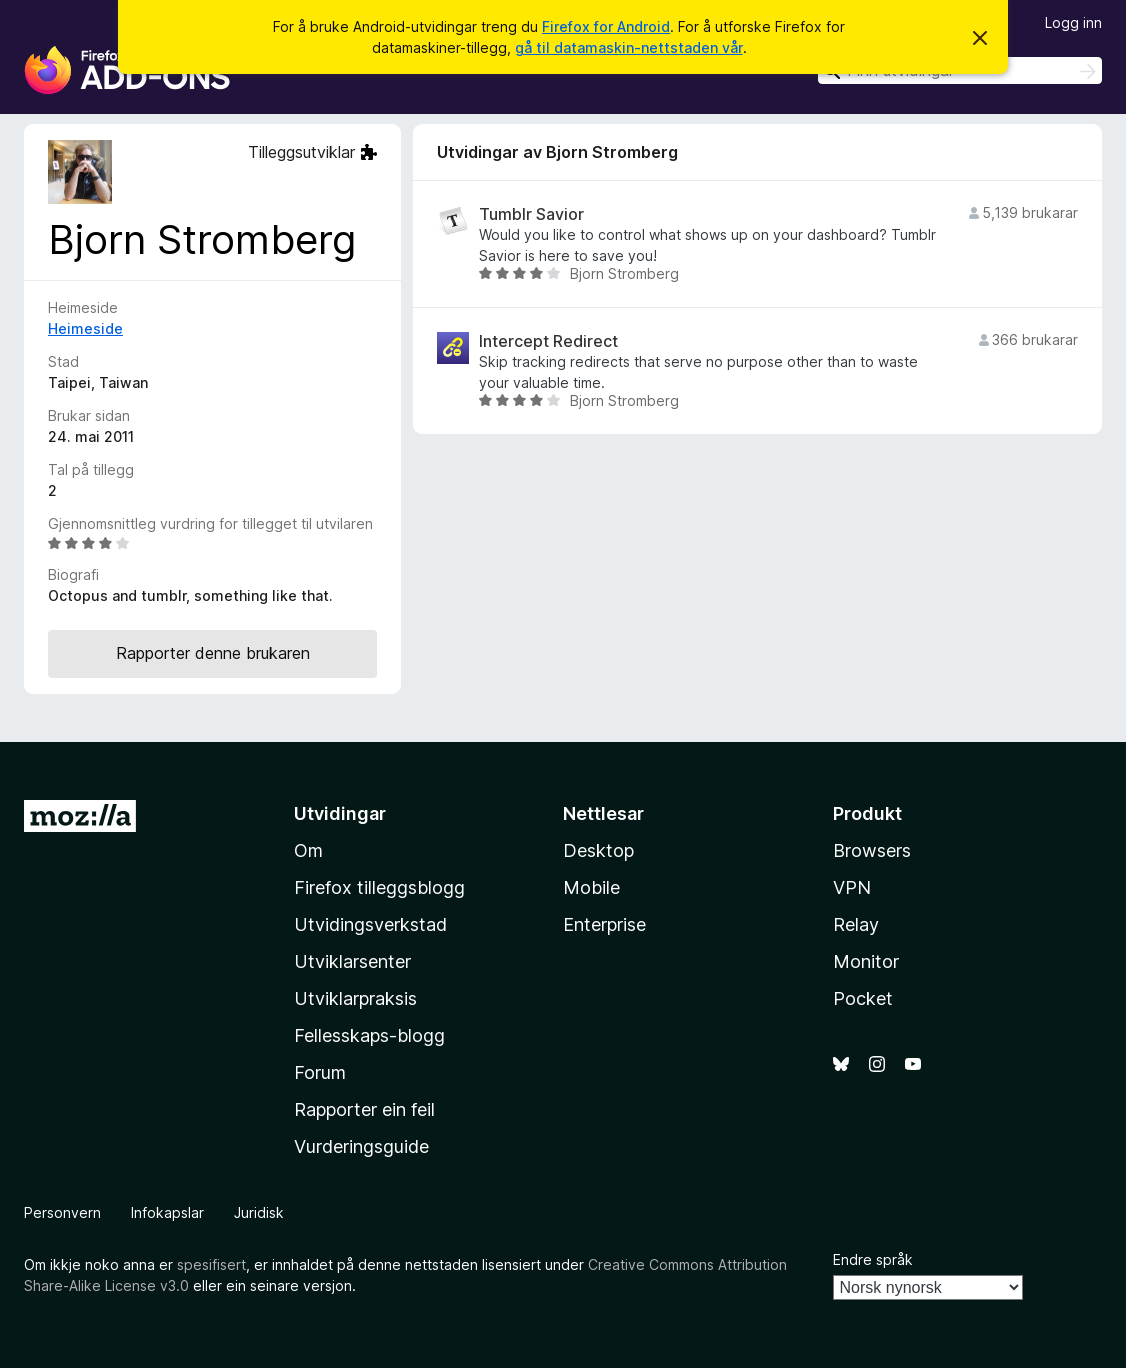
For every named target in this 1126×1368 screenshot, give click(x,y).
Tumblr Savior (531, 214)
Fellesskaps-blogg (369, 1035)
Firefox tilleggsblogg (379, 887)
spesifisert (211, 1264)
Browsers (872, 850)
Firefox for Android (606, 26)
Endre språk (873, 1259)
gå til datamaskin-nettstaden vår (629, 47)
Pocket (863, 998)
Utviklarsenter (352, 961)
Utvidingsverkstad (370, 924)
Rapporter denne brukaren (213, 653)
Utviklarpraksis (355, 998)
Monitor (866, 961)
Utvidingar (340, 813)
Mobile (591, 887)
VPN (852, 887)
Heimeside (85, 328)
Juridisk (259, 1212)
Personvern (62, 1212)
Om (308, 850)
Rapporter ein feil (364, 1109)
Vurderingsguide (361, 1146)
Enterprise (604, 924)
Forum (320, 1072)
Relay (856, 924)
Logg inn (1073, 22)
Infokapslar (167, 1212)
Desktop (598, 850)
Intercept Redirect (548, 341)
